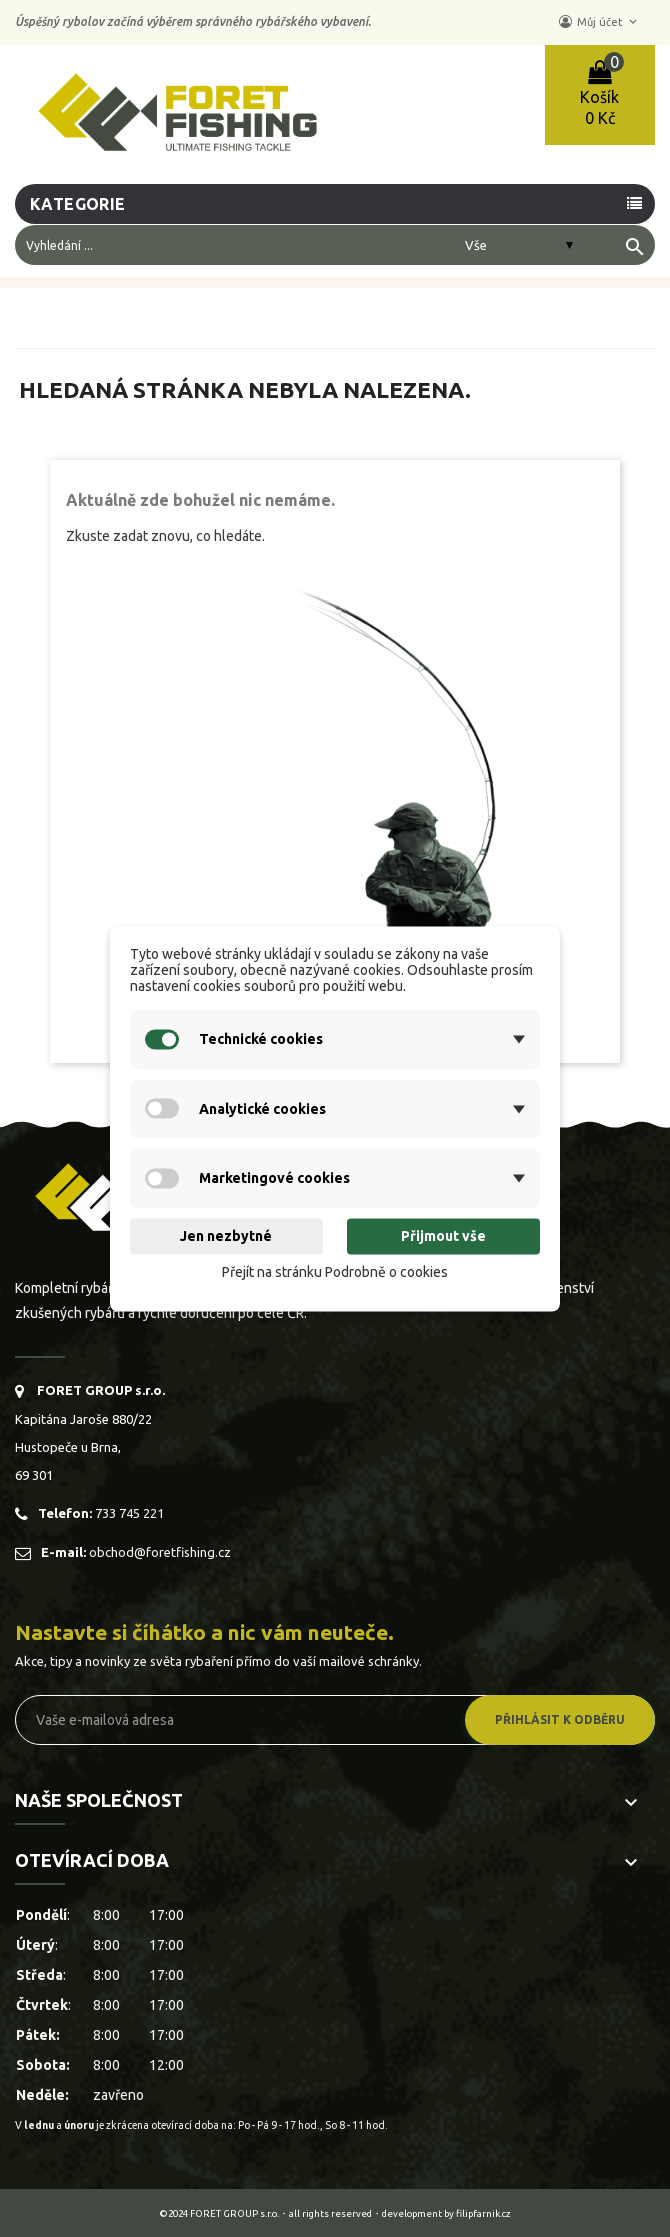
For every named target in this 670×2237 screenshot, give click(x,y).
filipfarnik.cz (483, 2213)
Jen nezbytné (226, 1237)
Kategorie (78, 204)
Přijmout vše (443, 1237)
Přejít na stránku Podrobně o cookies (335, 1273)
